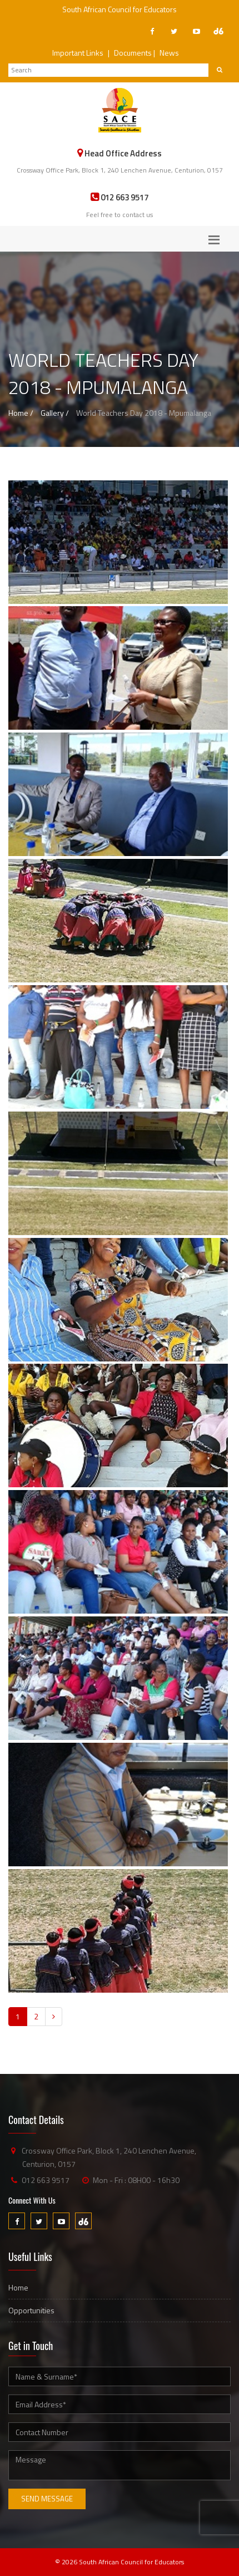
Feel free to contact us (119, 214)
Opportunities (31, 2310)
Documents (133, 52)
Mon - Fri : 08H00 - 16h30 (136, 2180)
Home (18, 2287)
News (169, 52)
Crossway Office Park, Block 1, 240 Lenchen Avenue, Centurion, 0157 (120, 170)
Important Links (77, 52)
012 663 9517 (45, 2180)
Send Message (47, 2498)
